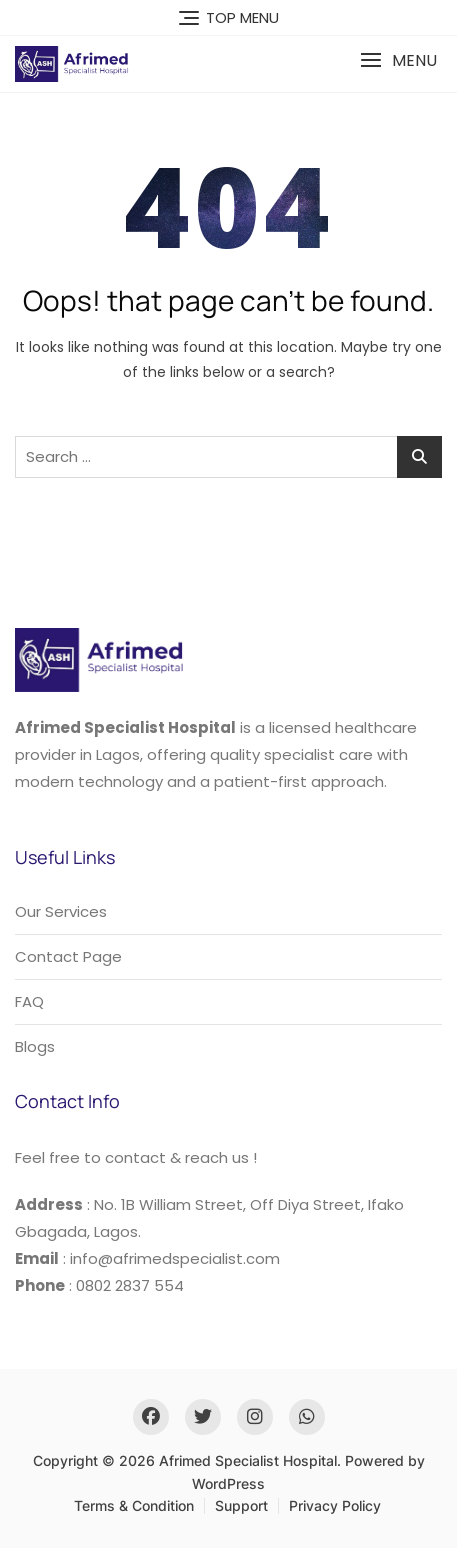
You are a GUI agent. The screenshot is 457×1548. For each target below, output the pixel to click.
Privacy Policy (335, 1505)
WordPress (228, 1483)
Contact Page (68, 956)
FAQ (29, 1001)
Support (241, 1505)
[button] (398, 60)
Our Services (61, 911)
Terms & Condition (134, 1505)
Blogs (35, 1046)
